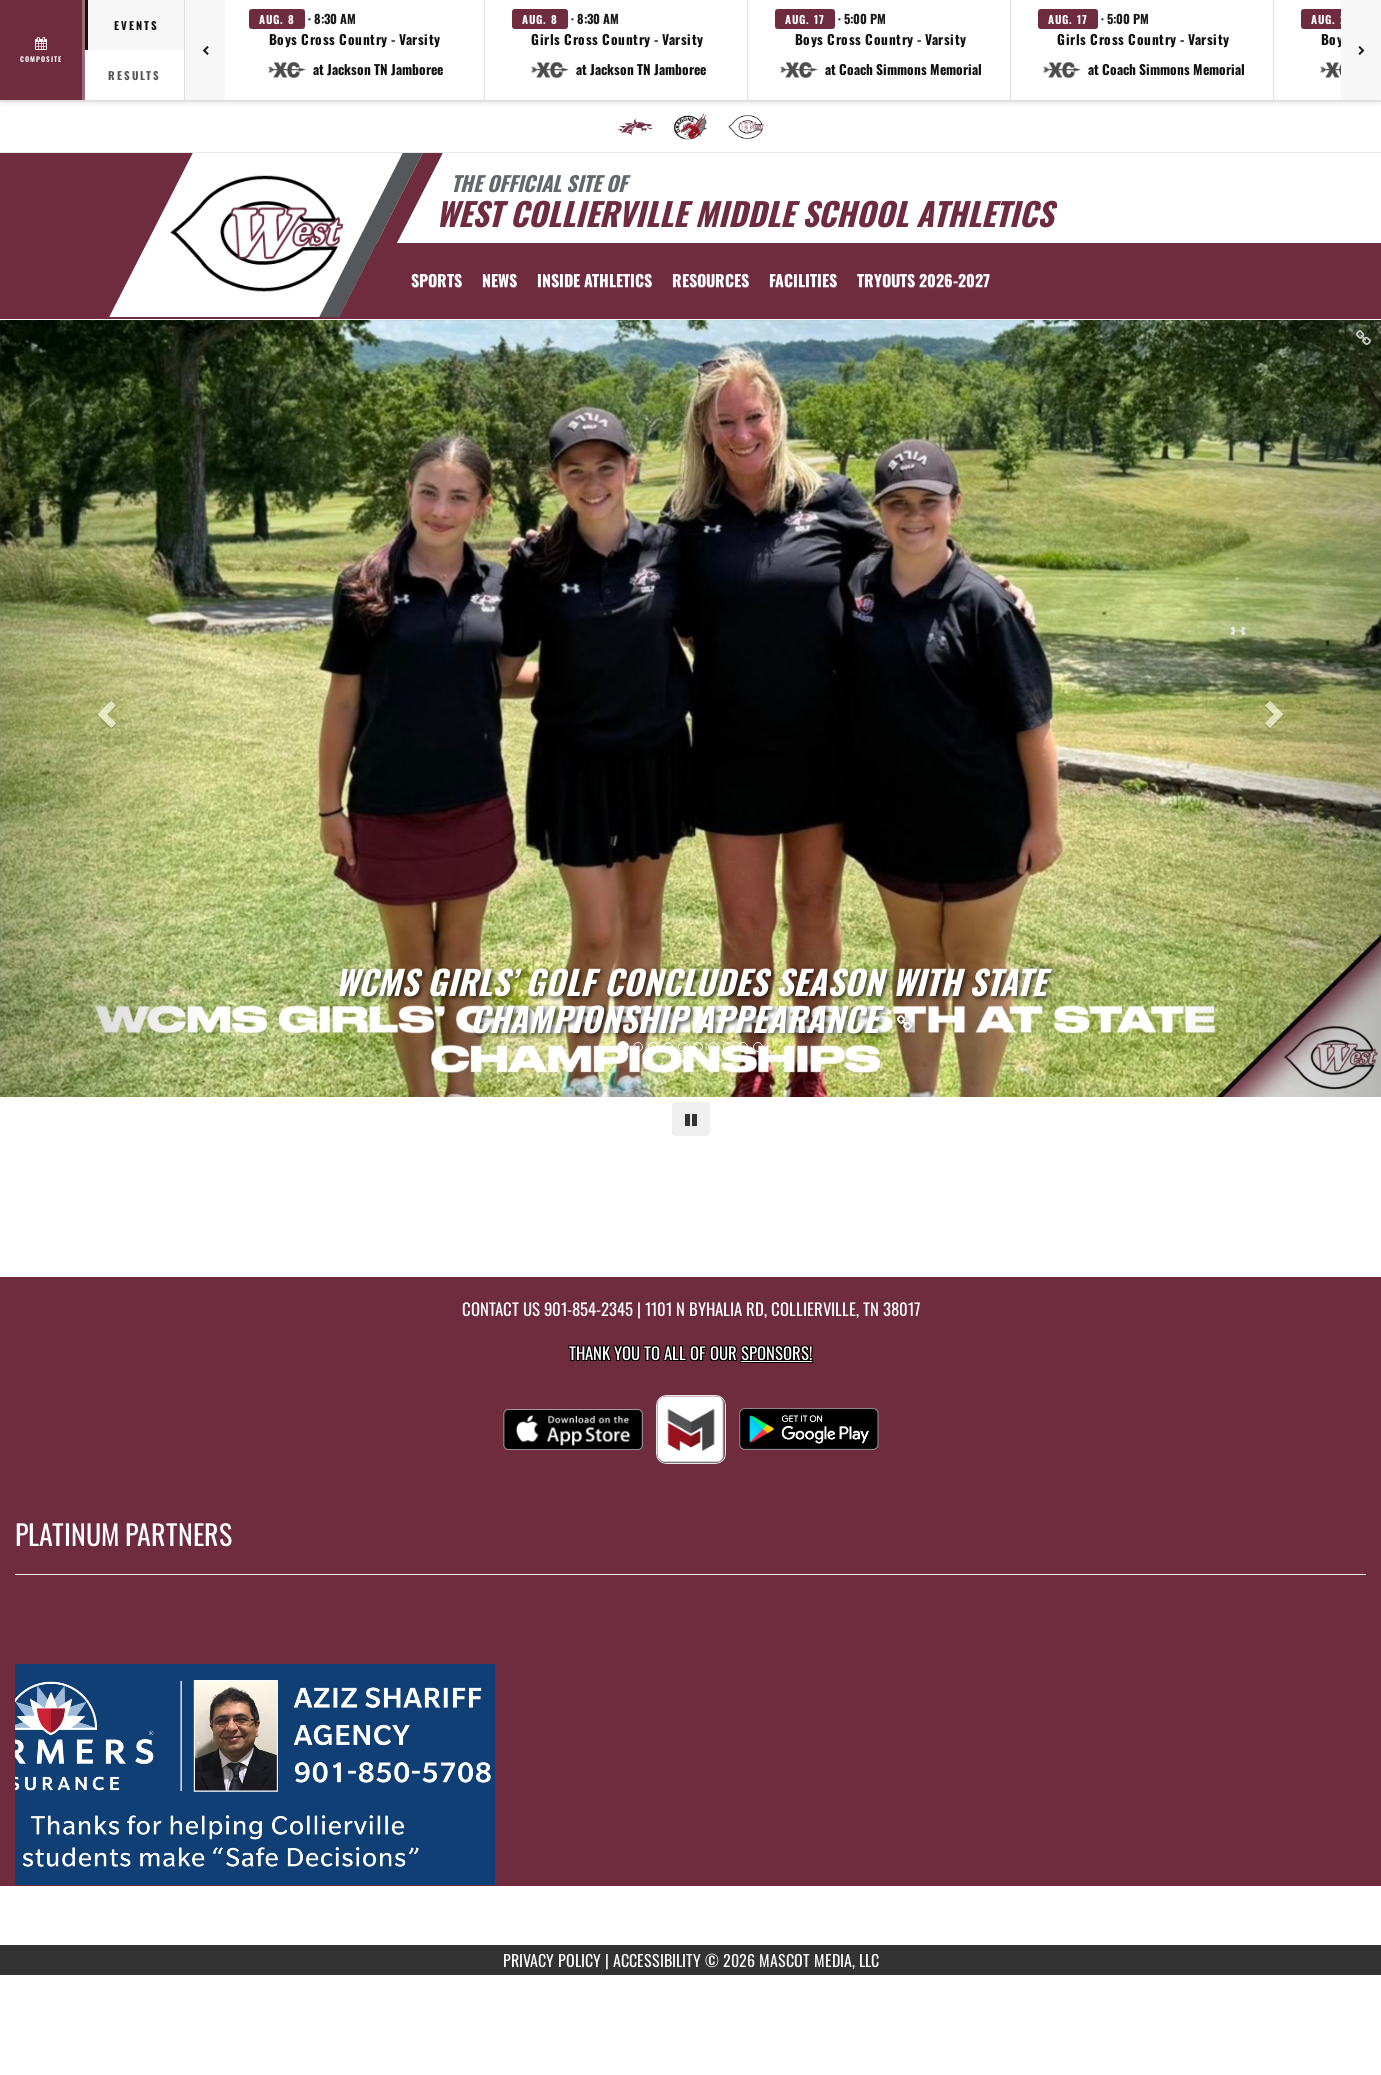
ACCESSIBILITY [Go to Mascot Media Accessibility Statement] (657, 1960)
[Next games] (1361, 50)
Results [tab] (134, 75)
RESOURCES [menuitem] (710, 280)
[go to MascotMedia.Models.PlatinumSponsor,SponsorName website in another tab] (690, 1775)
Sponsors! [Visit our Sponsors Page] (776, 1352)
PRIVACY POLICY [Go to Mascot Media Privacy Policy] (552, 1960)
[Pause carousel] (691, 1119)
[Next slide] (1277, 708)
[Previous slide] (103, 708)
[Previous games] (205, 50)
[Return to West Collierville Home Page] (256, 233)
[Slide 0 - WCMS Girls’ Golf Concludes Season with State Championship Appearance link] (690, 708)
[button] (355, 50)
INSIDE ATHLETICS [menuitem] (594, 280)
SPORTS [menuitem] (436, 280)
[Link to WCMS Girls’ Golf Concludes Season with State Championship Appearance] (690, 1000)
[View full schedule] (42, 50)
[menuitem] (635, 127)
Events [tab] (136, 25)
